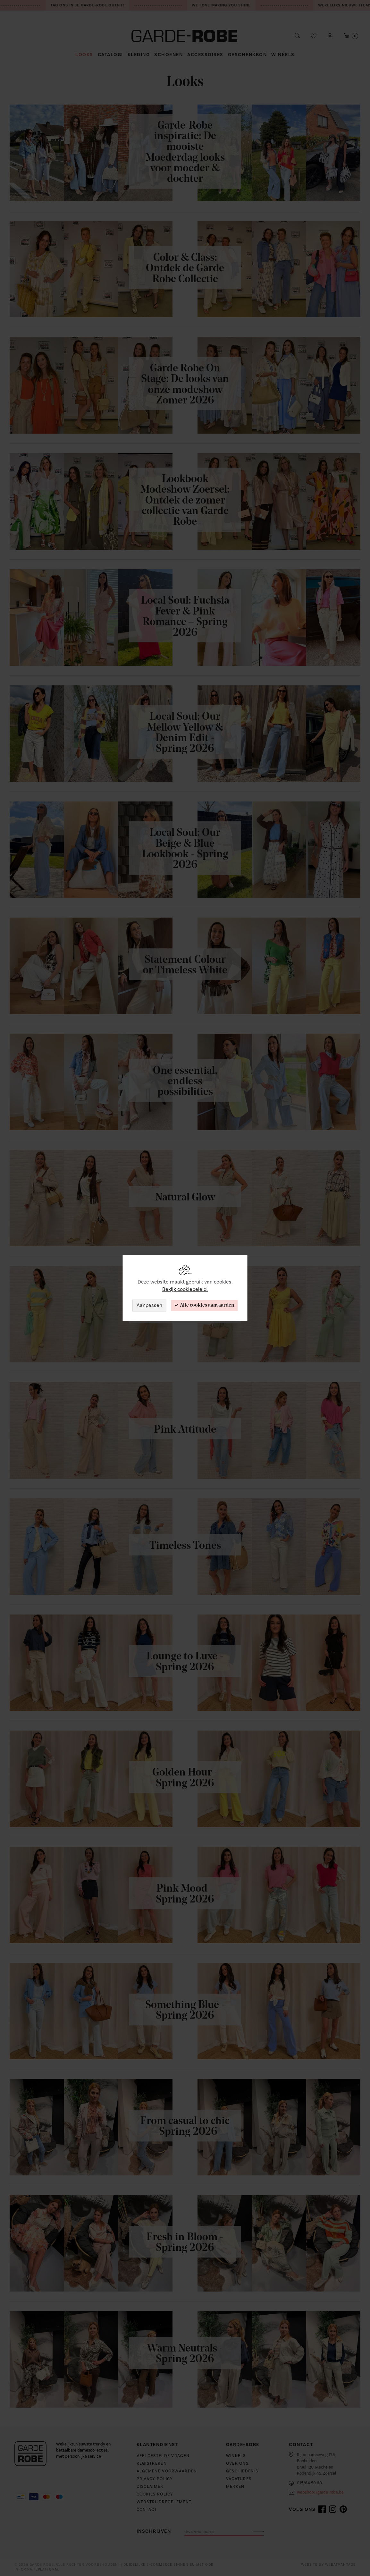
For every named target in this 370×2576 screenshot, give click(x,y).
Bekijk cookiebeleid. (185, 1289)
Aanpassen (149, 1305)
